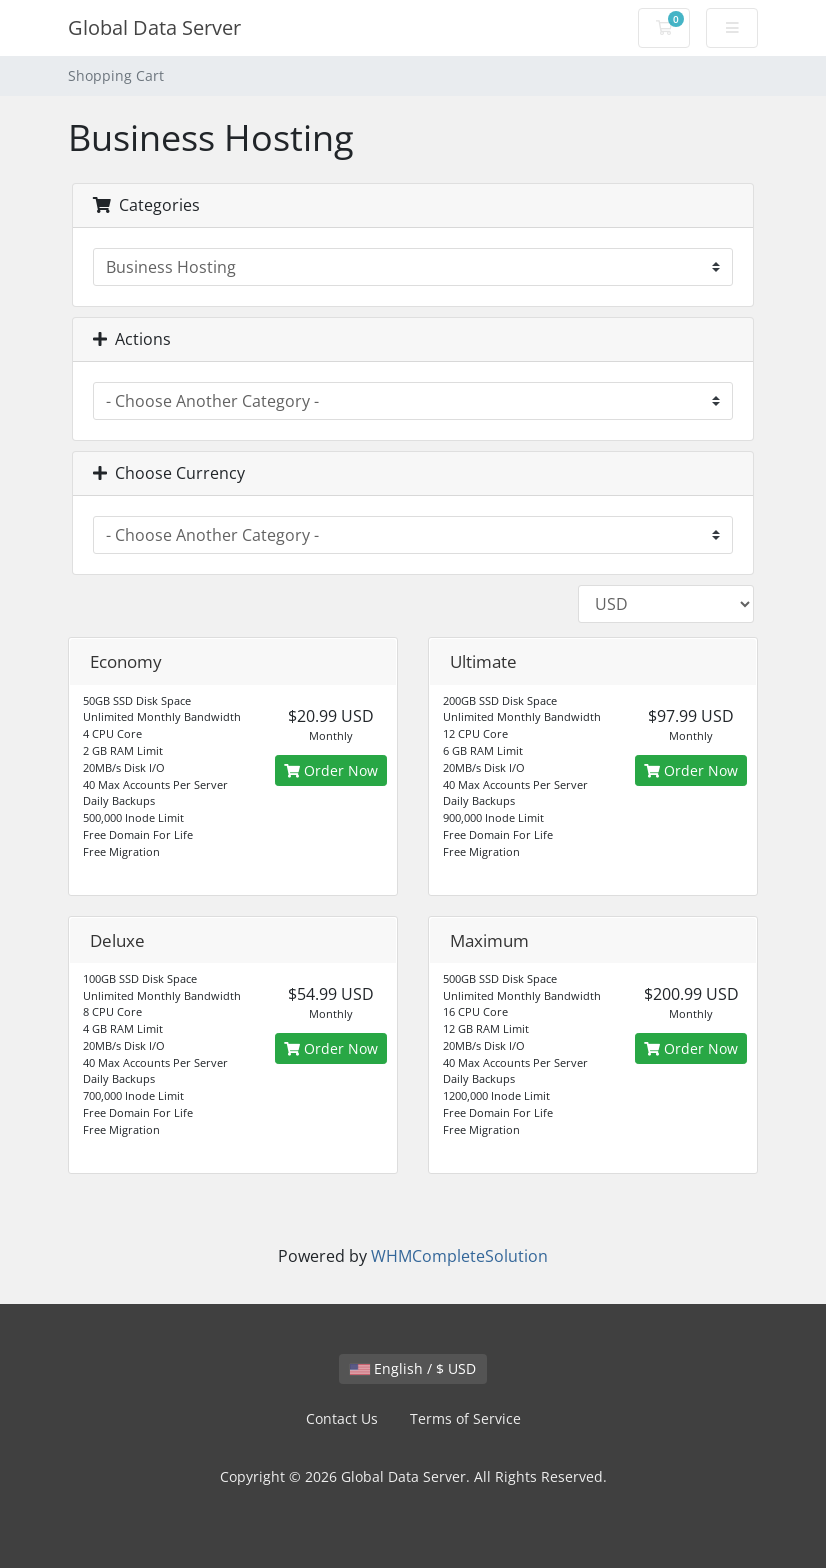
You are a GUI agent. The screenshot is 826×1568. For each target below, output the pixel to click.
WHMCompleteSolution (459, 1256)
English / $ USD (413, 1368)
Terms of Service (465, 1418)
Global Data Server (154, 27)
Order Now (331, 770)
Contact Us (342, 1418)
